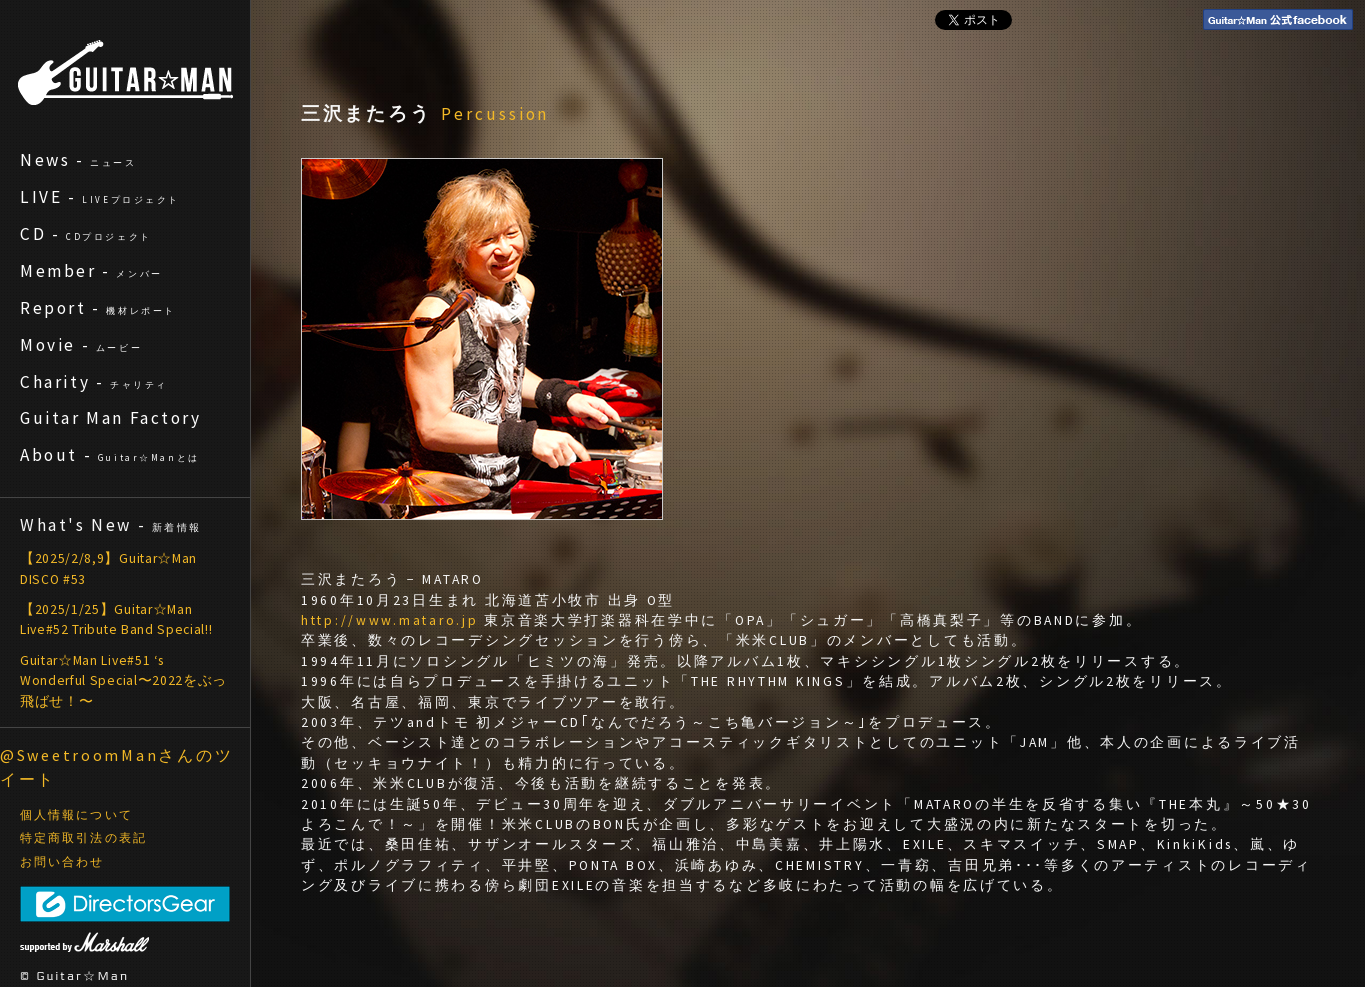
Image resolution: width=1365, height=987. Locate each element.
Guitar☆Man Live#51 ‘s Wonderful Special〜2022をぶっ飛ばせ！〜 (123, 681)
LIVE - (100, 197)
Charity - (94, 382)
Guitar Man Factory (111, 418)
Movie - (81, 345)
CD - (86, 234)
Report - (98, 308)
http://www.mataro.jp (389, 620)
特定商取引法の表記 (83, 838)
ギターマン (125, 72)
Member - (91, 271)
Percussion (495, 114)
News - (78, 160)
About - (110, 455)
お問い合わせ (62, 862)
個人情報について (76, 815)
